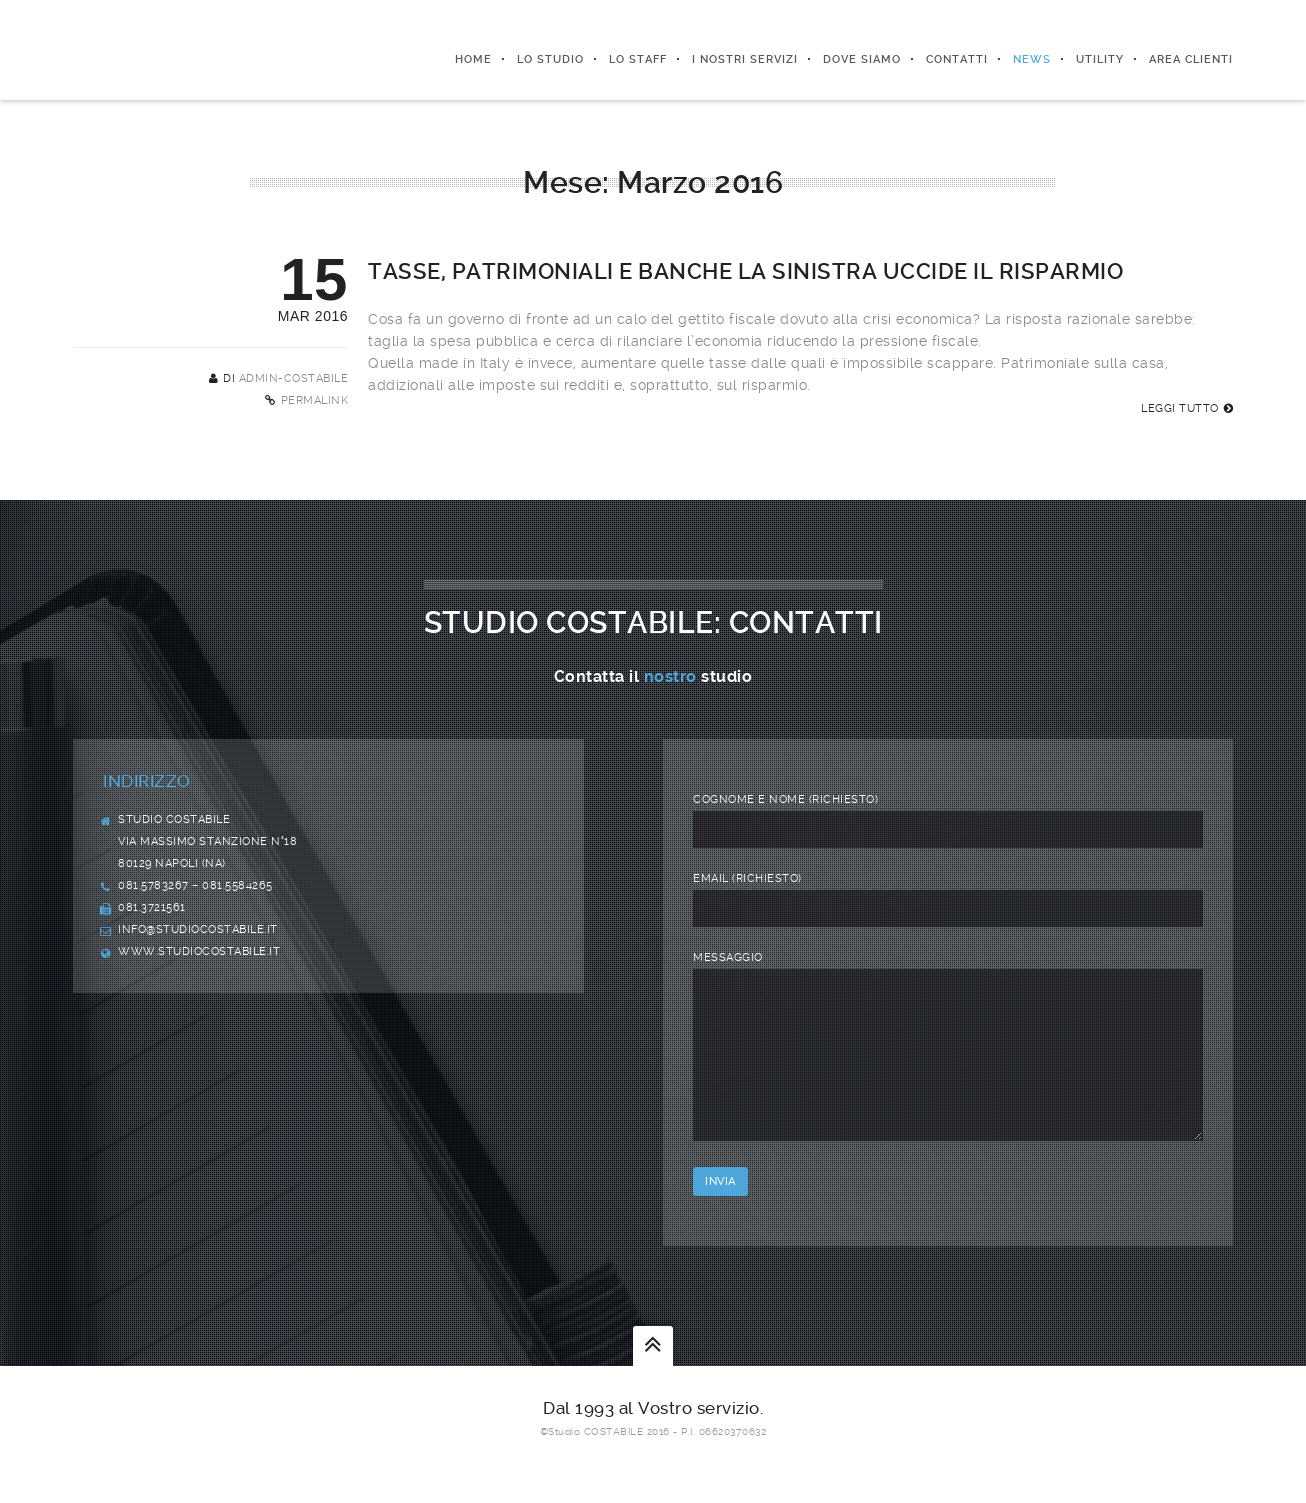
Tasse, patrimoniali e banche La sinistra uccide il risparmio (745, 271)
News (1032, 59)
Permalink (315, 400)
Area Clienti (1191, 59)
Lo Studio (550, 59)
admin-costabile (294, 378)
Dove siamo (862, 59)
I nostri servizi (745, 59)
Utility (1100, 59)
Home (473, 59)
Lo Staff (638, 59)
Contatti (957, 59)
